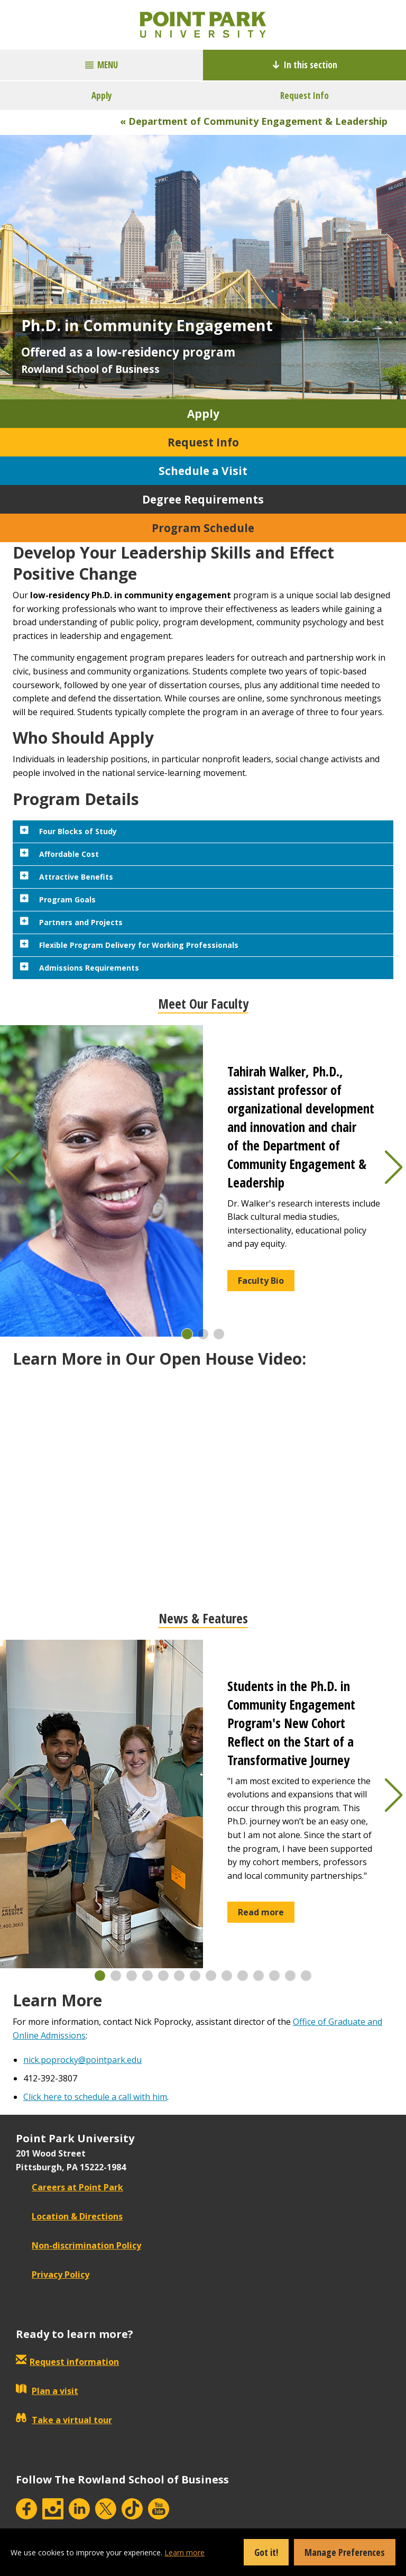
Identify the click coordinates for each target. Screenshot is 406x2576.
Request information (74, 2362)
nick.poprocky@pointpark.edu (82, 2060)
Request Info (304, 95)
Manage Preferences (344, 2552)
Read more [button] (261, 1912)
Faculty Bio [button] (261, 1280)
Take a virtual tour (64, 2420)
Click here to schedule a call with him (95, 2097)
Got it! (266, 2552)
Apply (101, 95)
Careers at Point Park (69, 2187)
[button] (187, 1334)
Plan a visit (47, 2391)
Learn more (184, 2552)
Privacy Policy (52, 2274)
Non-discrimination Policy (78, 2245)
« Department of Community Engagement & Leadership (253, 121)
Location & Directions (69, 2216)
